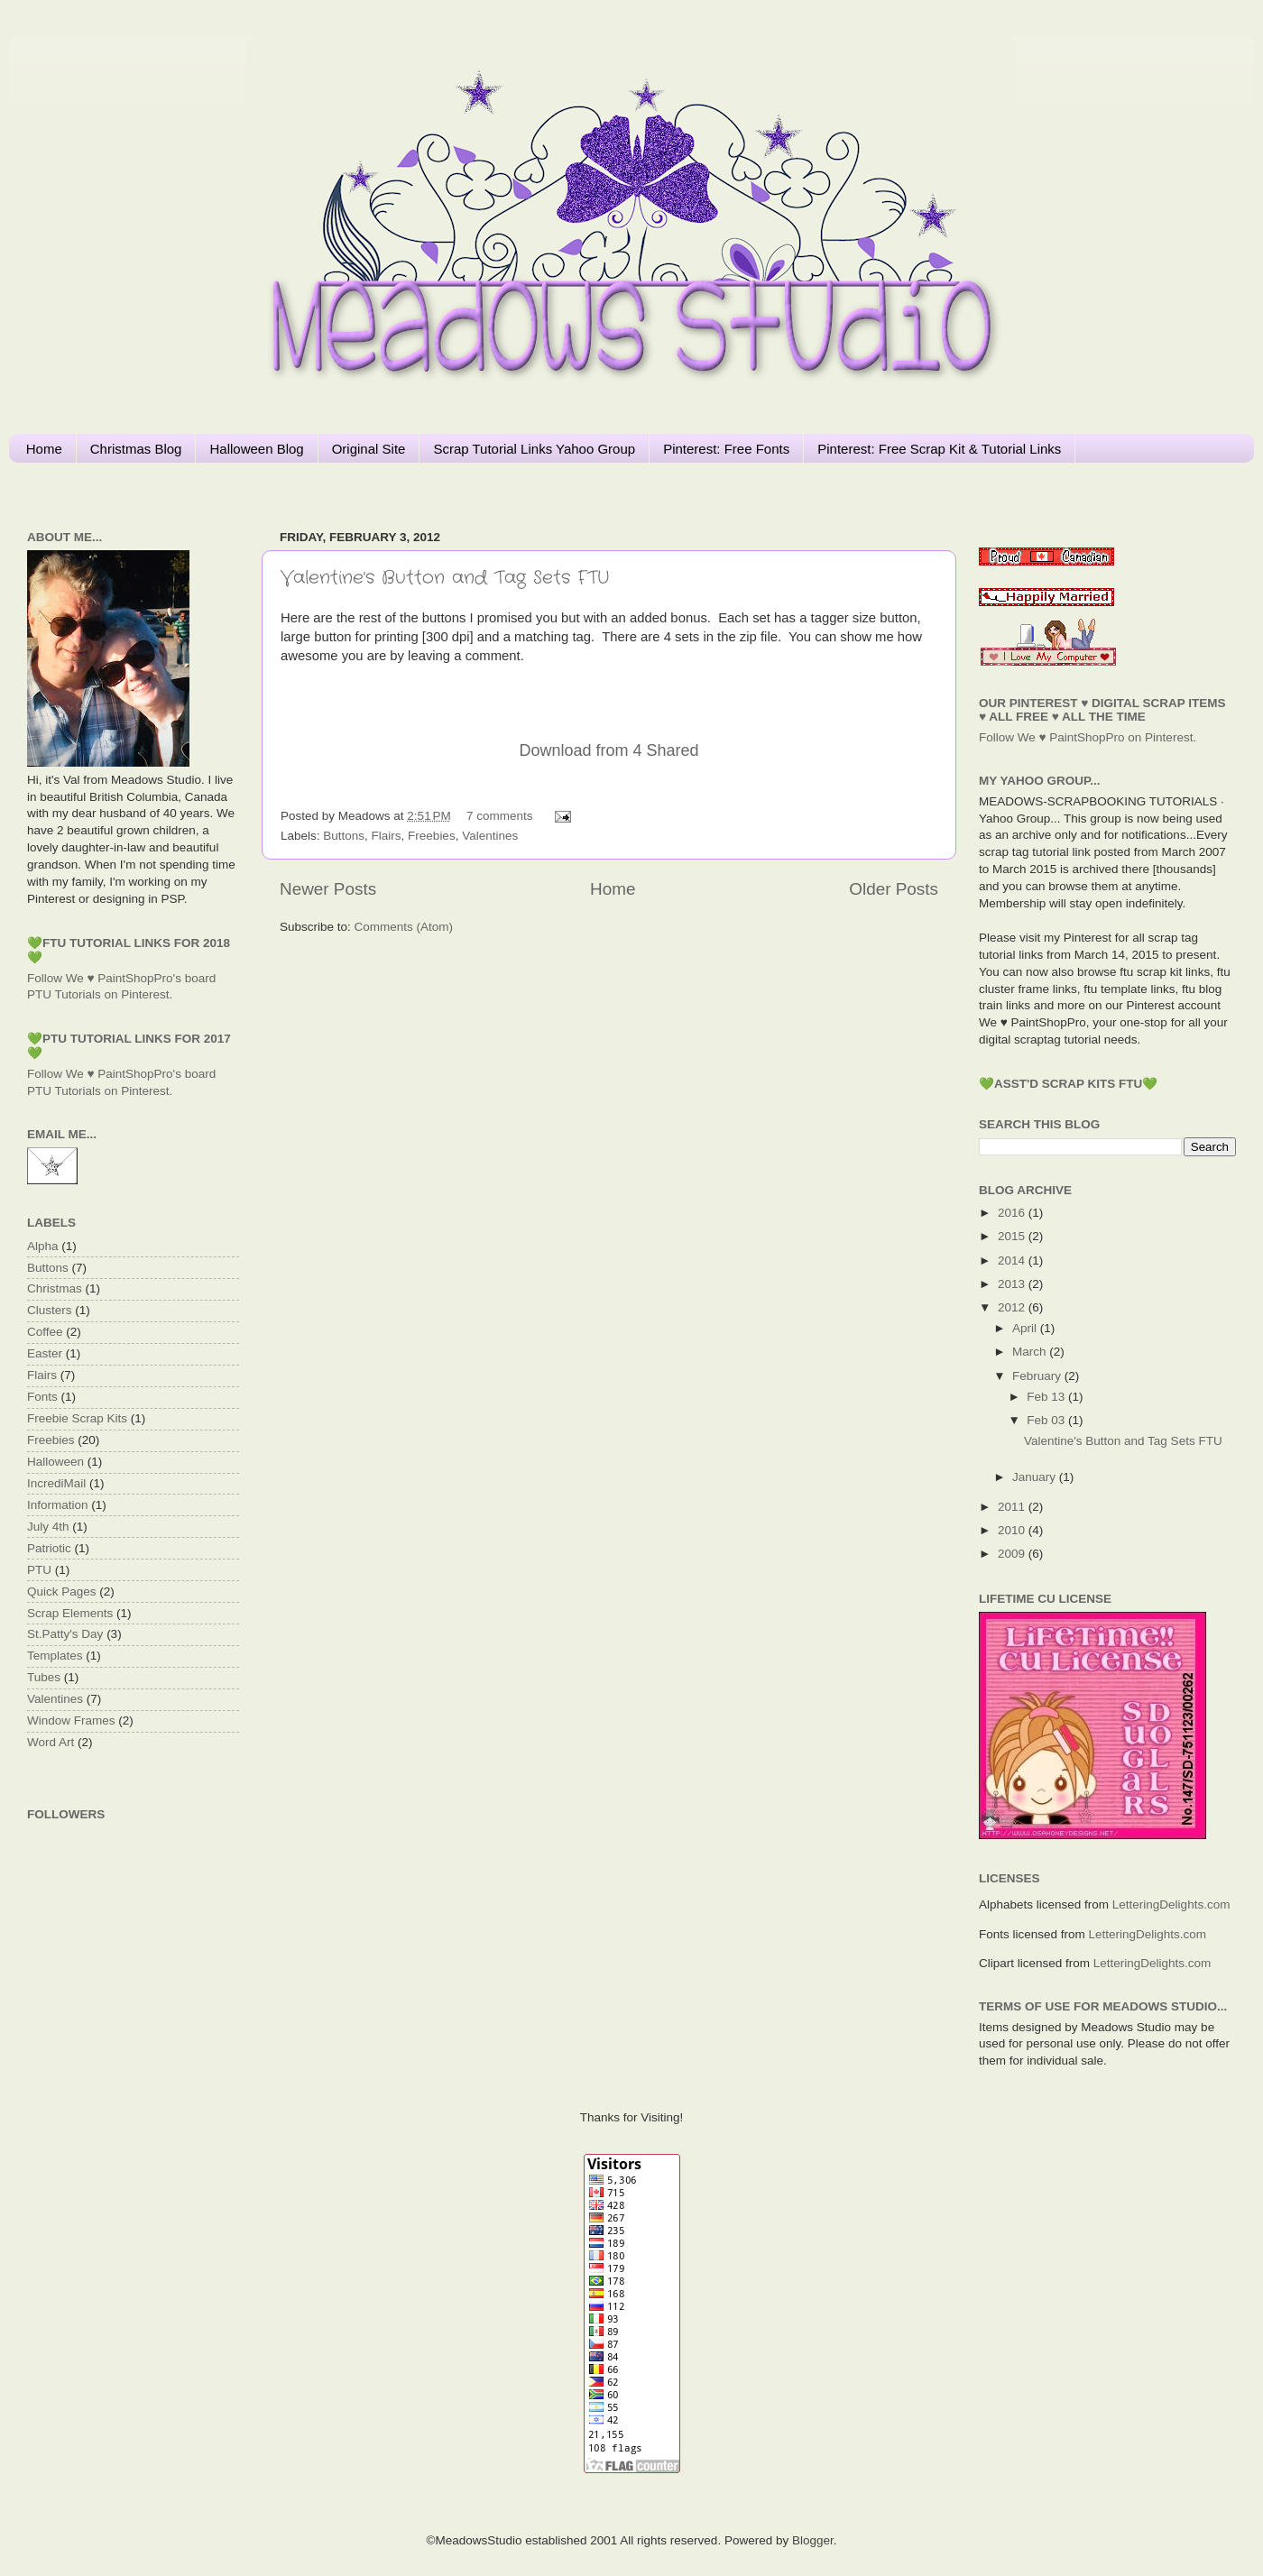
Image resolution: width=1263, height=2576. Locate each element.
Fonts (42, 1396)
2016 (1013, 1212)
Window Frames (71, 1720)
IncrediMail (56, 1483)
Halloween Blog (256, 448)
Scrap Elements (70, 1613)
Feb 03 (1047, 1420)
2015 (1013, 1236)
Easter (44, 1353)
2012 (1013, 1307)
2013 (1013, 1284)
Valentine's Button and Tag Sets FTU (445, 578)
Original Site (369, 448)
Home (44, 448)
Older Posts (893, 888)
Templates (55, 1655)
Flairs (386, 835)
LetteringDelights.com (1171, 1904)
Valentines (490, 835)
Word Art (50, 1742)
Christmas (54, 1288)
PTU (39, 1570)
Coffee (45, 1332)
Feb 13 (1047, 1396)
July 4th (48, 1526)
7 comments (499, 816)
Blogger (813, 2540)
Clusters (49, 1310)
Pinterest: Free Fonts (726, 448)
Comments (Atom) (404, 927)
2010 (1013, 1530)
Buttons (343, 835)
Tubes (43, 1677)
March (1030, 1351)
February (1038, 1376)
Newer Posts (328, 888)
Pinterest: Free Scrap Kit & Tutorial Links (939, 448)
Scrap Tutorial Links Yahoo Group (534, 448)
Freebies (432, 835)
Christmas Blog (136, 448)
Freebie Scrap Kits (77, 1418)
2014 (1013, 1260)
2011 (1013, 1506)
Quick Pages (62, 1591)
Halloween (55, 1461)
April (1026, 1328)
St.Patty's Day (65, 1634)
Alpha (43, 1246)
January (1035, 1477)
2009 (1013, 1553)
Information (57, 1505)
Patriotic (49, 1548)
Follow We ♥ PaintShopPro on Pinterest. (1087, 737)
